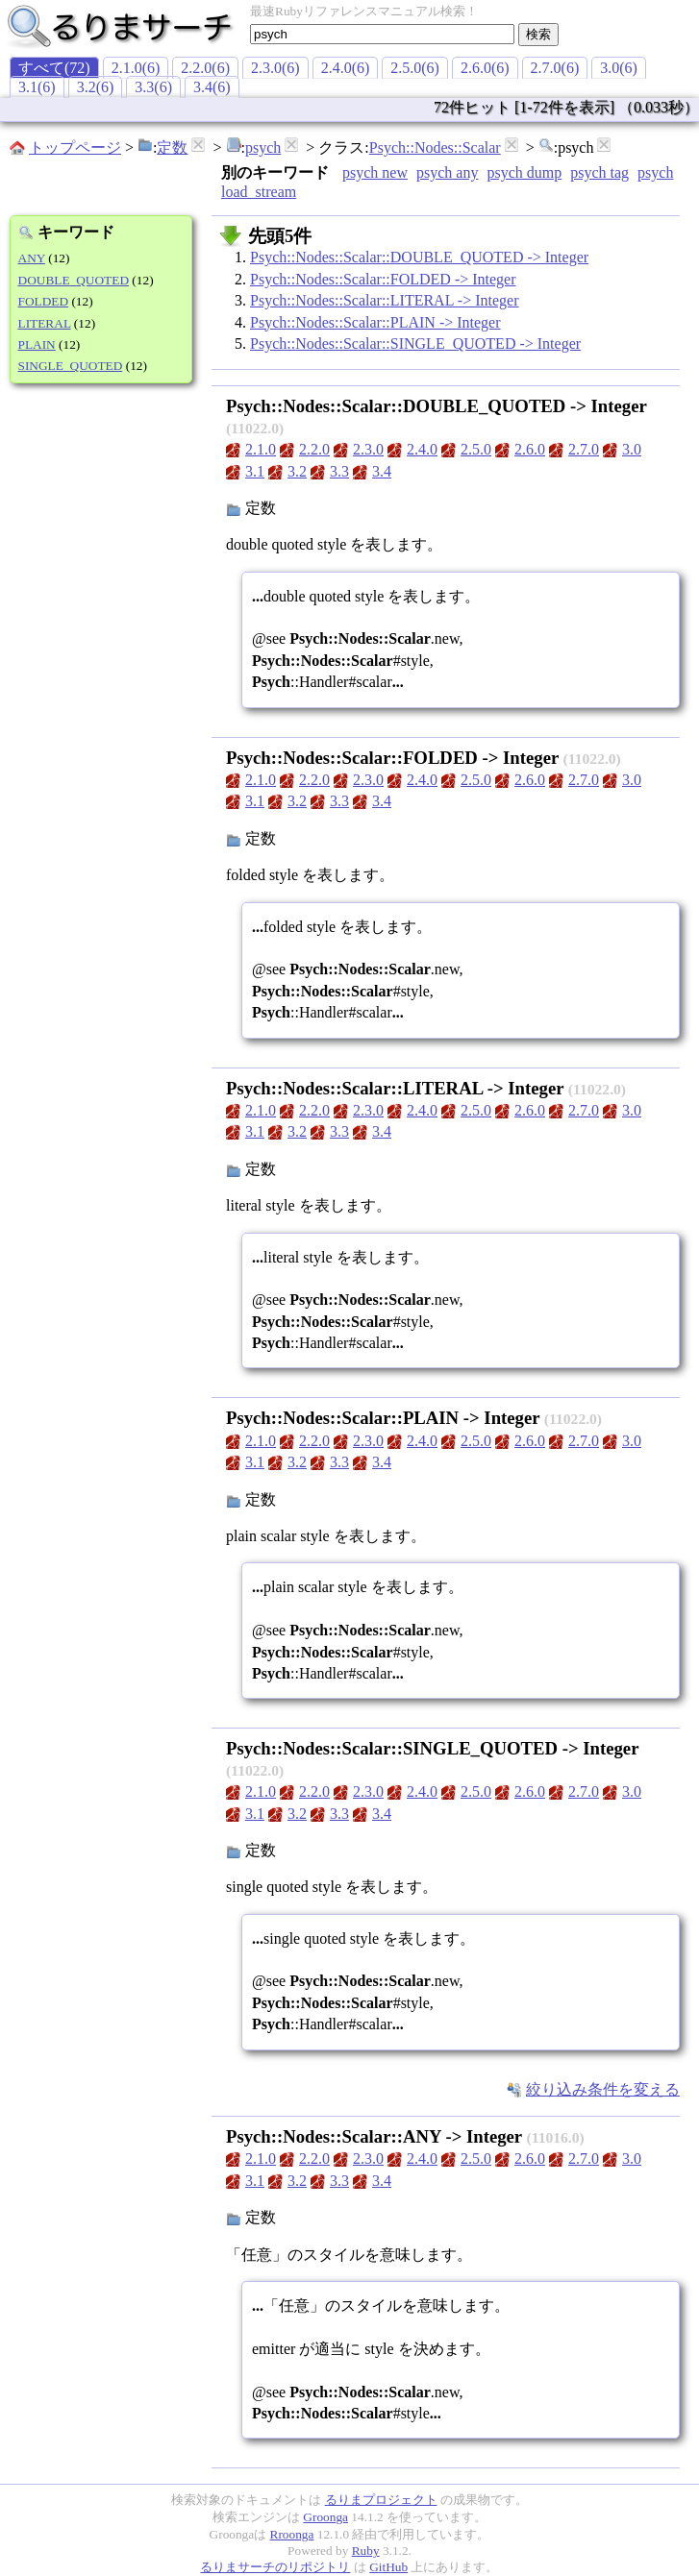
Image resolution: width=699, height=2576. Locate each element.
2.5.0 (476, 449)
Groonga (325, 2517)
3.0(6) (618, 68)
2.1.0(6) (136, 68)
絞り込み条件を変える (603, 2089)
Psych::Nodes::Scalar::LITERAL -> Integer (384, 300)
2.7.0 (583, 449)
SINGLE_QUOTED (70, 365)
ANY (31, 258)
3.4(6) (212, 87)
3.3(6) (153, 87)
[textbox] (382, 34)
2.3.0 (368, 449)
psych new (375, 172)
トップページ (75, 147)
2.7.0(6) (555, 68)
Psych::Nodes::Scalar (435, 147)
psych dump (524, 172)
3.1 (254, 471)
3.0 (631, 449)
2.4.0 (422, 449)
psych (263, 147)
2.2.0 (314, 449)
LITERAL (44, 323)
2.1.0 (260, 449)
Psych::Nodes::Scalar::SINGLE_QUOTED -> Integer (415, 343)
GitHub (388, 2567)
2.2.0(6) (205, 68)
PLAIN (37, 344)
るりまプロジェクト (381, 2499)
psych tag (599, 172)
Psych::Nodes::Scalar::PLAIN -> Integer (375, 322)
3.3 (339, 471)
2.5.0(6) (414, 68)
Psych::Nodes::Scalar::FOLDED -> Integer (383, 279)
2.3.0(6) (275, 68)
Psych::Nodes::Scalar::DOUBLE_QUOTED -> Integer (419, 257)
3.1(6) (37, 87)
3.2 (297, 471)
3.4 (381, 471)
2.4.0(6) (345, 68)
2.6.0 (529, 449)
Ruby (366, 2550)
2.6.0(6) (485, 68)
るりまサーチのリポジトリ (275, 2567)
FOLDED (43, 301)
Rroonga (292, 2534)
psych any (447, 172)
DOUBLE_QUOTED (74, 280)
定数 (172, 147)
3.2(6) (95, 87)
